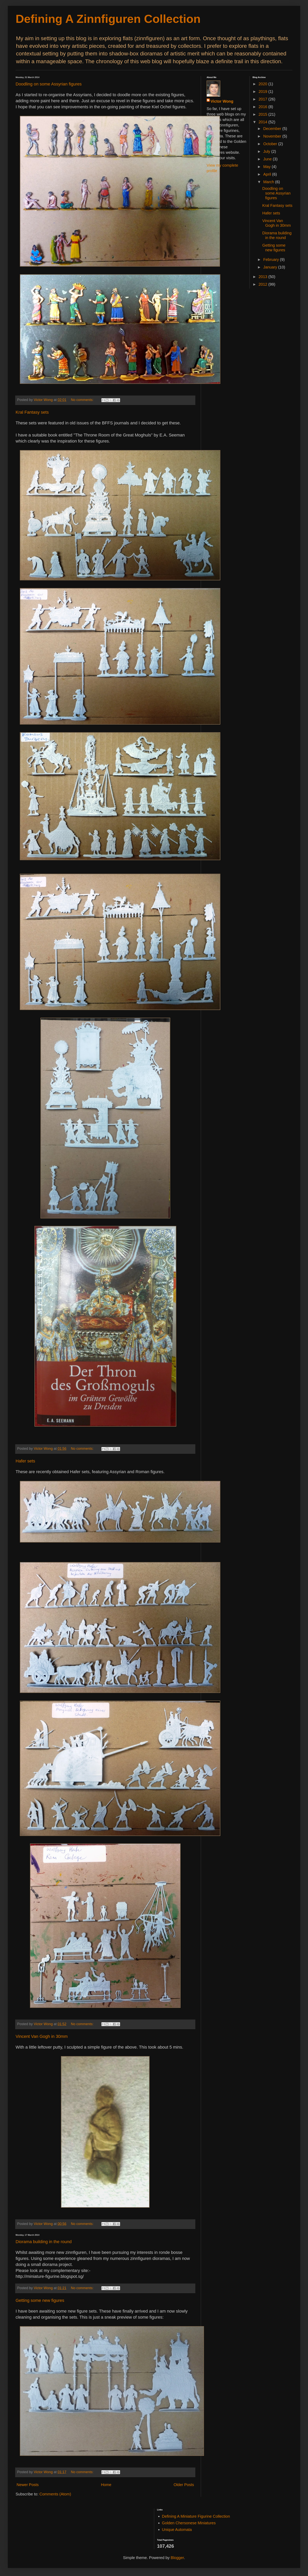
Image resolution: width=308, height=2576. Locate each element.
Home (106, 2485)
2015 (263, 114)
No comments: (83, 400)
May (267, 166)
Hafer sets (25, 1461)
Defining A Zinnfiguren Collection (108, 18)
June (268, 159)
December (272, 128)
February (271, 259)
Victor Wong (222, 101)
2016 (263, 107)
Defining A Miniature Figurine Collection (196, 2516)
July (267, 151)
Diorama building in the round (44, 2241)
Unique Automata (177, 2529)
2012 (263, 284)
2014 (263, 122)
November (272, 136)
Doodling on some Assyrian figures (49, 84)
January (270, 267)
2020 (263, 84)
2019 (263, 91)
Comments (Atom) (55, 2494)
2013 (263, 277)
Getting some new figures (40, 2300)
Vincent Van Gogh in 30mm (42, 2036)
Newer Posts (28, 2485)
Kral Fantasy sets (32, 412)
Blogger (177, 2558)
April (267, 174)
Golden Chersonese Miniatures (189, 2523)
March (269, 182)
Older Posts (184, 2485)
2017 (263, 99)
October (270, 144)
